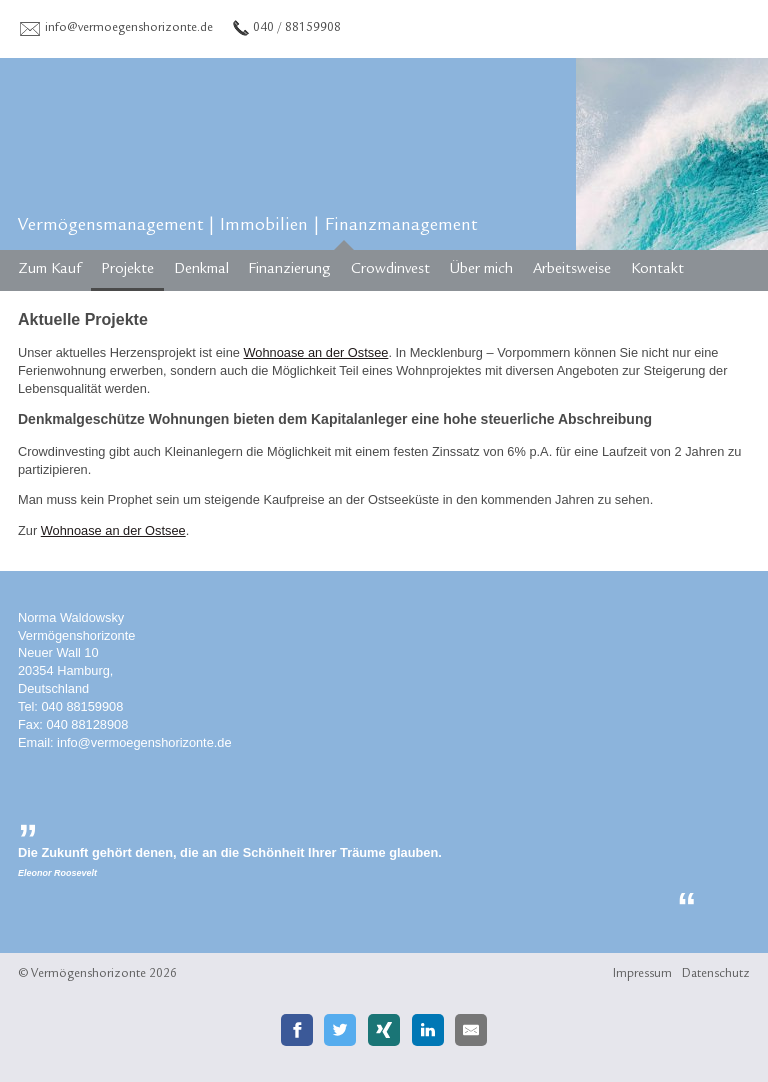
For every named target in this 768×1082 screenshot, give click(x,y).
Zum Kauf (49, 270)
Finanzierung (290, 270)
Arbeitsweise (572, 270)
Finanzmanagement (401, 227)
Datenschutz (716, 974)
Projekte (127, 270)
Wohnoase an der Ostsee (315, 352)
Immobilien (264, 227)
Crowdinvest (390, 270)
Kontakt (657, 270)
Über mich (481, 270)
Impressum (642, 974)
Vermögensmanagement (110, 227)
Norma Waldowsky (71, 617)
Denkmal (201, 270)
